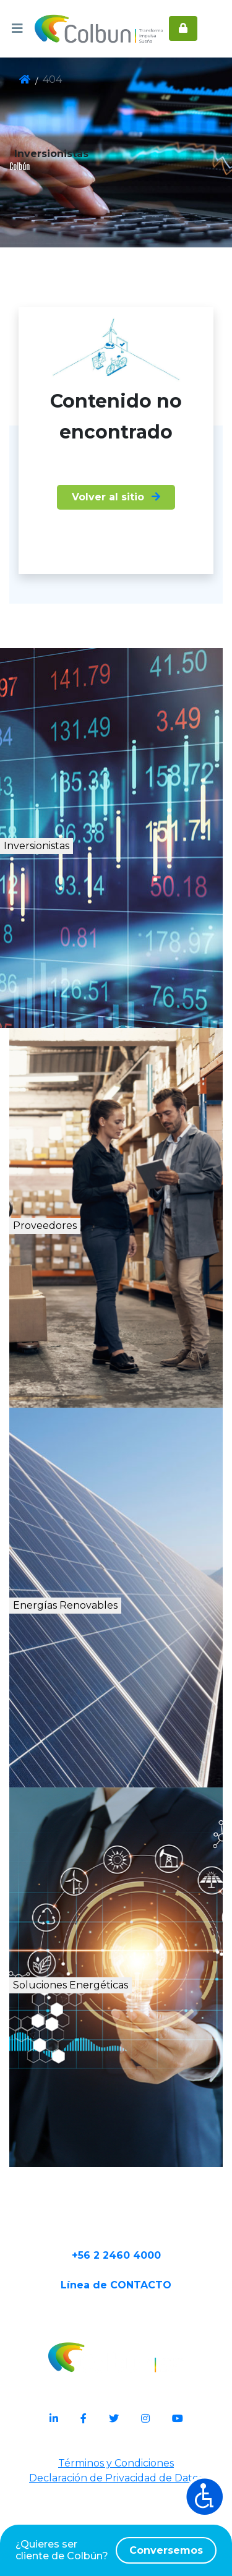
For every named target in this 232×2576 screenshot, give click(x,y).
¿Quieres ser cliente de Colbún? (116, 2550)
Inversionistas (87, 881)
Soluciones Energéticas (125, 2033)
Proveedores (82, 1261)
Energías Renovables (120, 1640)
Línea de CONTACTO (116, 2373)
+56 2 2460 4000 (116, 2333)
